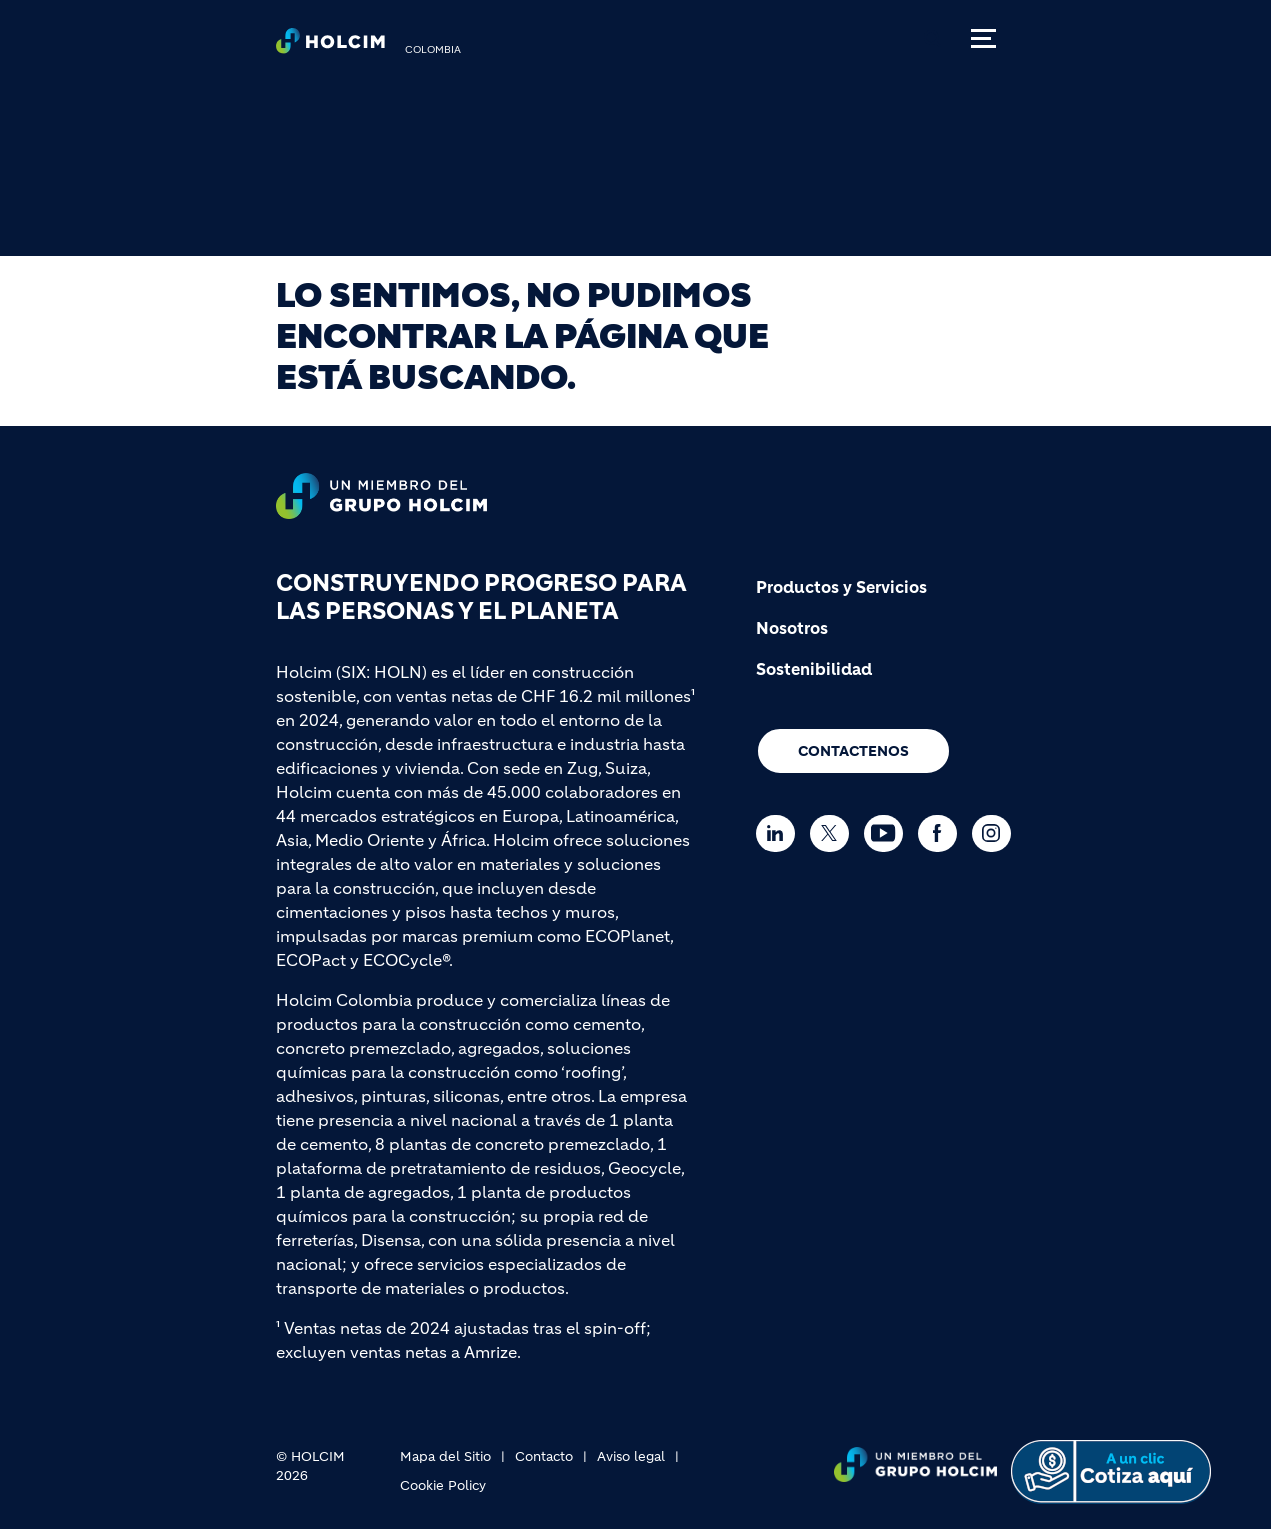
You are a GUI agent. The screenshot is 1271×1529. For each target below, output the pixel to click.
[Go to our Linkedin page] (780, 833)
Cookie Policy (443, 1485)
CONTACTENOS (853, 751)
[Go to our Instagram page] (996, 833)
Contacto (544, 1456)
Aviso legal (631, 1456)
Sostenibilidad (814, 669)
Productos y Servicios (841, 587)
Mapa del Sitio (445, 1456)
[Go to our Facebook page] (942, 833)
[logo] (330, 46)
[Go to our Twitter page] (834, 833)
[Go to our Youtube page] (888, 833)
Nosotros (792, 628)
